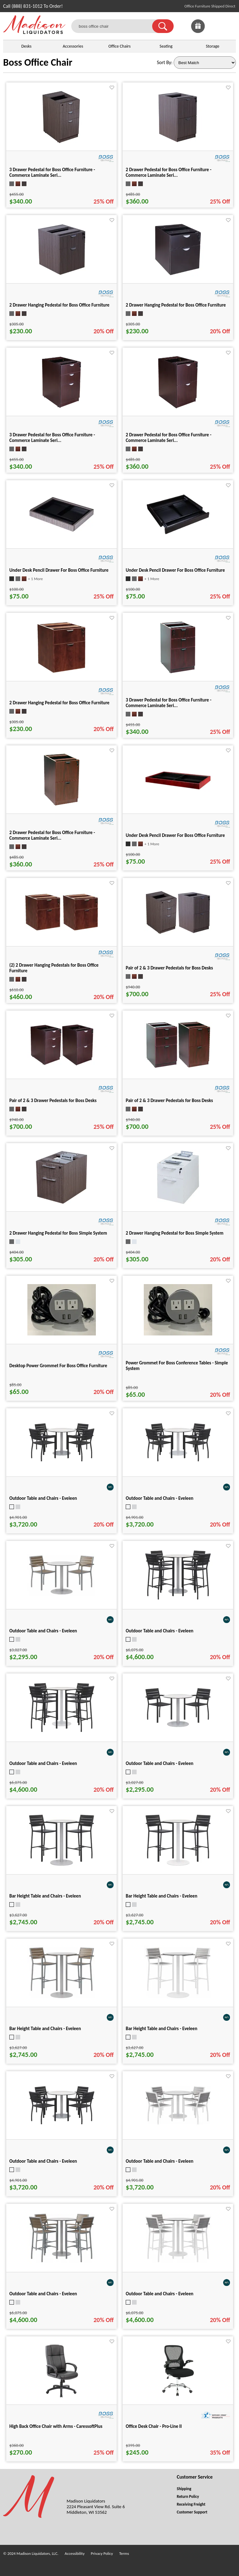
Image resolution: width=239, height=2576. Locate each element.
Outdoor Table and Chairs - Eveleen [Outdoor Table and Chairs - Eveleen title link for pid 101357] (43, 2294)
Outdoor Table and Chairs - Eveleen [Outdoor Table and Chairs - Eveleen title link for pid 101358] (159, 2294)
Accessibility (75, 2553)
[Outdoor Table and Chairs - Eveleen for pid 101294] (178, 1727)
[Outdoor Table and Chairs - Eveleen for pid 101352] (178, 1599)
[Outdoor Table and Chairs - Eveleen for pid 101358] (178, 2262)
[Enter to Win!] (198, 31)
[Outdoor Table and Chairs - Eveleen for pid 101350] (178, 2124)
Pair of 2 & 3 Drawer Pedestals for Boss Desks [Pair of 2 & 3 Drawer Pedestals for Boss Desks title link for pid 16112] (169, 1100)
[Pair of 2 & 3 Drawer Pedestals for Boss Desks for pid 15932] (178, 933)
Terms (124, 2553)
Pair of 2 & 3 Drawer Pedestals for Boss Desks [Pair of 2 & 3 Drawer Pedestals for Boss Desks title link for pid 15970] (52, 1100)
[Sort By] (205, 62)
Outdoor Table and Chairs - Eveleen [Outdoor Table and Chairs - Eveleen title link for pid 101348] (159, 1498)
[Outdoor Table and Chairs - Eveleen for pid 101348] (178, 1461)
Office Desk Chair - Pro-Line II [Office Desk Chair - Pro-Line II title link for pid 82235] (154, 2426)
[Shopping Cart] (229, 26)
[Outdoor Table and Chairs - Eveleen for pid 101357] (61, 2262)
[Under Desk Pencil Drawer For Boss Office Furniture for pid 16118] (178, 793)
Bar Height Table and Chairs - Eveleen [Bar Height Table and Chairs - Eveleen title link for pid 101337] (45, 2028)
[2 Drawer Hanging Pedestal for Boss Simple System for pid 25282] (178, 1204)
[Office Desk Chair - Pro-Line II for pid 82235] (178, 2397)
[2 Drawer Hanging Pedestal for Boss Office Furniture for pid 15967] (178, 276)
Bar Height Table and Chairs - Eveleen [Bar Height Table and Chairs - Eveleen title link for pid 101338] (161, 2028)
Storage (212, 46)
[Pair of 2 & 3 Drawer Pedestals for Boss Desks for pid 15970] (61, 1065)
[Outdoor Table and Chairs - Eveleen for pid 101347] (61, 1461)
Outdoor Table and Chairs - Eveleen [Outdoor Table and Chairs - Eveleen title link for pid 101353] (43, 1763)
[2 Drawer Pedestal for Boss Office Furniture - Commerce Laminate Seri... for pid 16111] (61, 806)
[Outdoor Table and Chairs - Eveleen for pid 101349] (61, 2124)
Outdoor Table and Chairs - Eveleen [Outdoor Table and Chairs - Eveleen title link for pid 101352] (159, 1631)
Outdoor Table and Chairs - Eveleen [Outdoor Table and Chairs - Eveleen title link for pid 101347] (43, 1498)
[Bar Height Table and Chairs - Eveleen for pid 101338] (178, 1998)
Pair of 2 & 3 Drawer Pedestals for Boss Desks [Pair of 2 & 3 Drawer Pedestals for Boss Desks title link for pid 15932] (169, 968)
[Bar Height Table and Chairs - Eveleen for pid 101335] (61, 1866)
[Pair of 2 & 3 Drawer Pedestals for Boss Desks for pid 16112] (178, 1068)
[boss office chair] (115, 26)
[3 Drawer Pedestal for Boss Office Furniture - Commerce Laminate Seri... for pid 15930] (61, 143)
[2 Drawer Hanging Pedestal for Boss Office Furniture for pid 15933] (61, 276)
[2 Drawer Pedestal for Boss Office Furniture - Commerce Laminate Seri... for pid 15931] (178, 143)
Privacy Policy (102, 2553)
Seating (166, 46)
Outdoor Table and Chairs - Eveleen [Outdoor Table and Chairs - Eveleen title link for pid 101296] (43, 1631)
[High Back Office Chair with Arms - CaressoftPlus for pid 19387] (62, 2397)
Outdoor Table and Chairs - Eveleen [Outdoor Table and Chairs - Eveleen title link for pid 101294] (159, 1763)
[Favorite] (112, 88)
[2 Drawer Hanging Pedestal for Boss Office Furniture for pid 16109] (61, 673)
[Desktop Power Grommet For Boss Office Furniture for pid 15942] (61, 1334)
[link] (229, 26)
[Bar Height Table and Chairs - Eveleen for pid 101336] (178, 1866)
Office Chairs (119, 46)
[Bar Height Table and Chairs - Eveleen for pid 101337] (61, 1998)
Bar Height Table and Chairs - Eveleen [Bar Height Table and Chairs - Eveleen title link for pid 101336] (161, 1896)
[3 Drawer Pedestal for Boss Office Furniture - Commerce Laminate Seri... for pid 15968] (61, 408)
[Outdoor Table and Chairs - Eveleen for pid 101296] (61, 1595)
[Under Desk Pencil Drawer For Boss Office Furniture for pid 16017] (178, 535)
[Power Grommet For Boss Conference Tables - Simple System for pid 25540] (178, 1334)
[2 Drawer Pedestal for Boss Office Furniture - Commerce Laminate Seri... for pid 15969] (178, 408)
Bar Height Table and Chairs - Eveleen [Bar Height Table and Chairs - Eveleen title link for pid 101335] (45, 1896)
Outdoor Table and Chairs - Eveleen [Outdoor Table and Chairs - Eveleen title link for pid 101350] (159, 2161)
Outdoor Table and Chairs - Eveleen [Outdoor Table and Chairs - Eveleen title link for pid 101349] (43, 2161)
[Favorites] (213, 31)
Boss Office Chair (37, 62)
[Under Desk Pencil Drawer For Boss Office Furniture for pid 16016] (61, 533)
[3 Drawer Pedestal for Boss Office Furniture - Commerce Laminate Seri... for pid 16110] (177, 673)
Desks (26, 46)
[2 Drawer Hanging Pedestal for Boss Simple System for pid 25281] (61, 1204)
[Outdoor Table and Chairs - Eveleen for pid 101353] (61, 1732)
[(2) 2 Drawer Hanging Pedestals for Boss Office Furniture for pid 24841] (61, 930)
